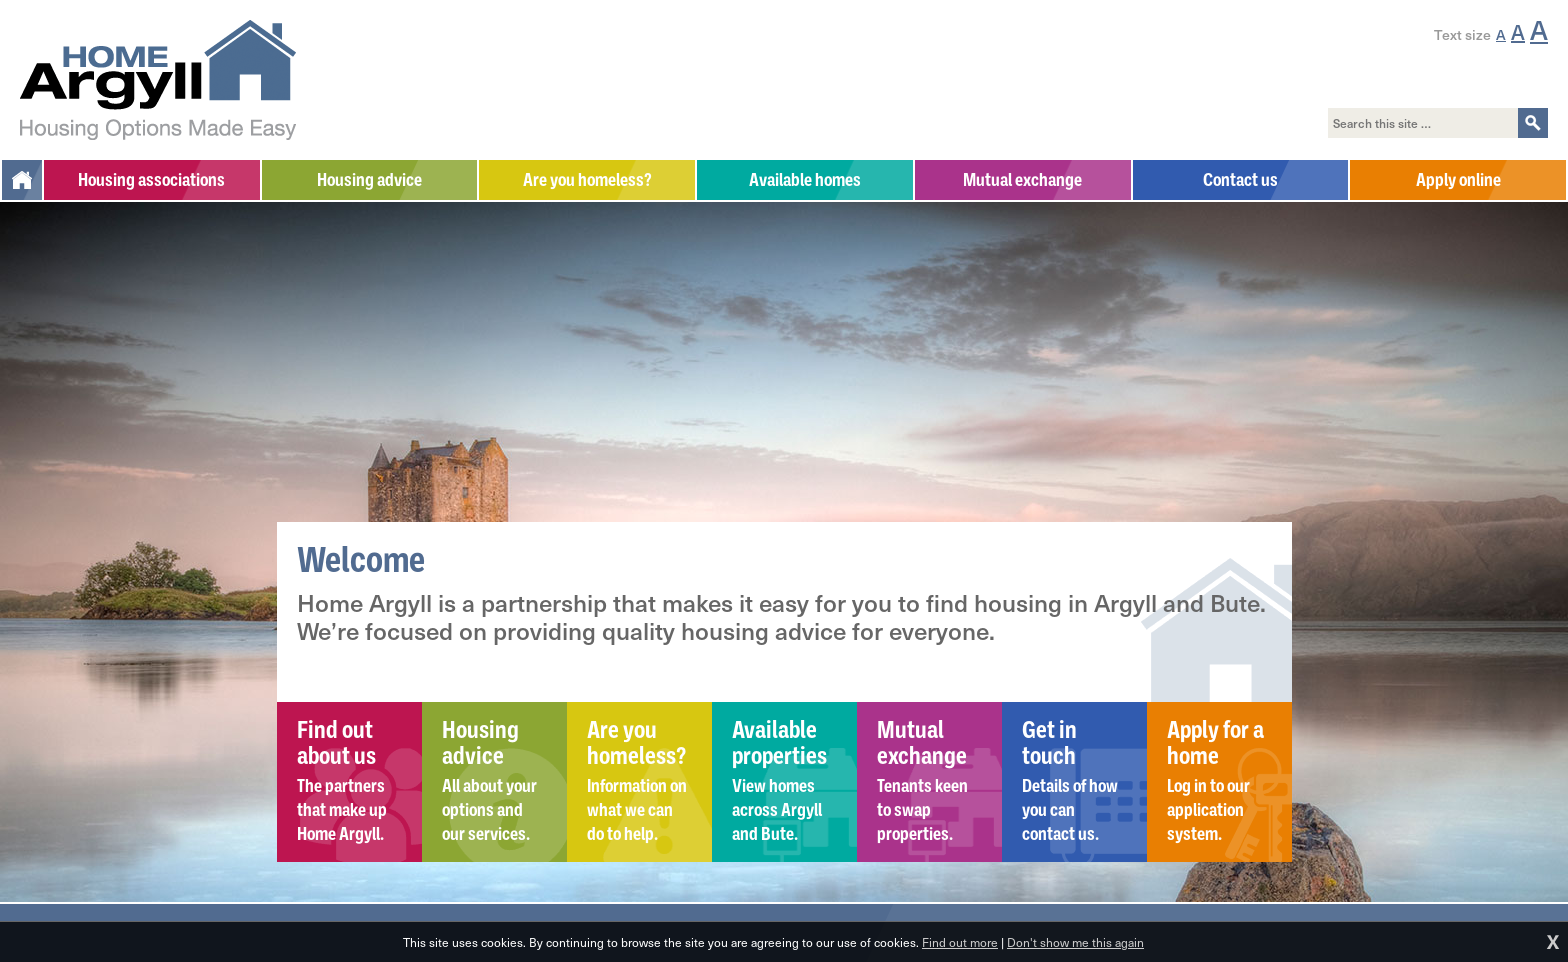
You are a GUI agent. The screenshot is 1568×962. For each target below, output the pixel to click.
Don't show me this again (1075, 942)
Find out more (960, 942)
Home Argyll (158, 80)
